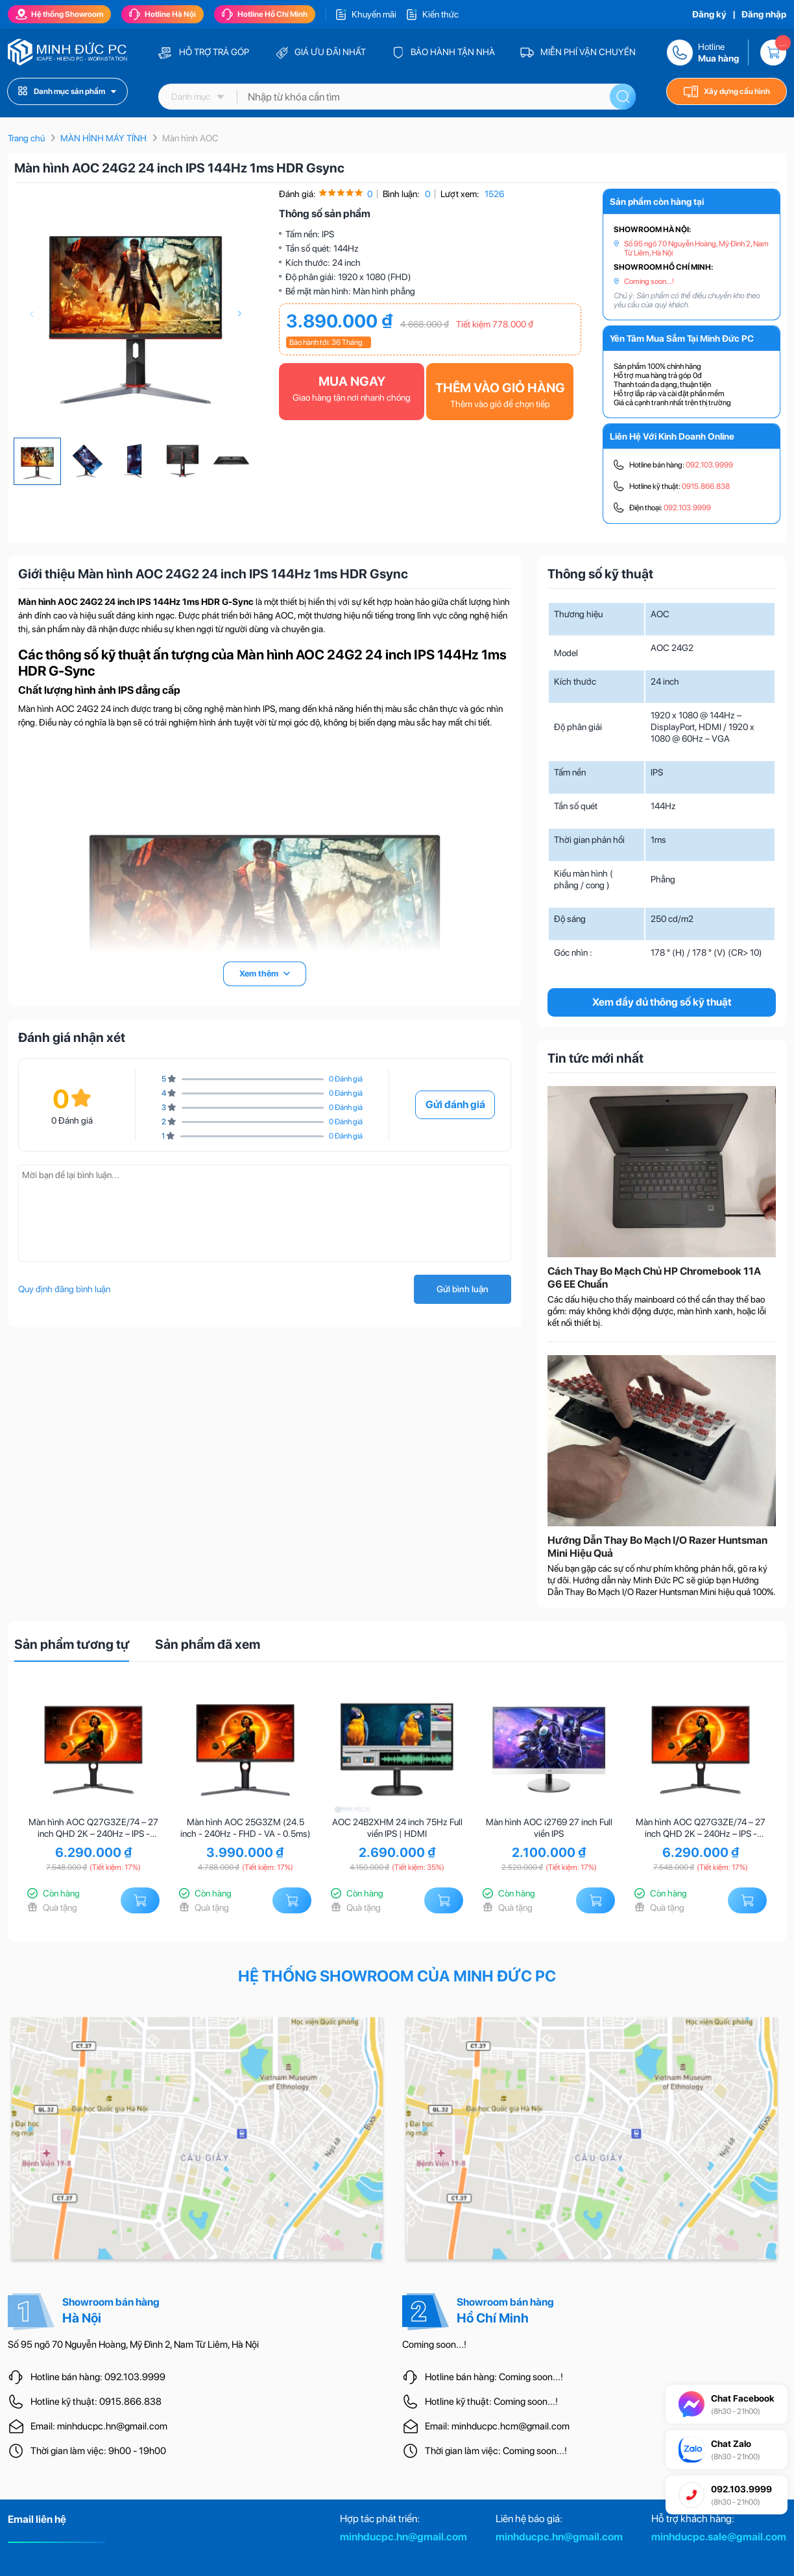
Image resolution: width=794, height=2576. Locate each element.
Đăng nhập (763, 14)
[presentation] (31, 313)
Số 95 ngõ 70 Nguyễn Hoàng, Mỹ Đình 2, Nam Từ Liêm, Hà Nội (696, 248)
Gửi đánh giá (455, 1104)
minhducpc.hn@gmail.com (403, 2537)
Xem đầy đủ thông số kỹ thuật (662, 1002)
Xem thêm (264, 973)
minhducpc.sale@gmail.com (718, 2537)
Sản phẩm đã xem (207, 1644)
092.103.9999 (709, 464)
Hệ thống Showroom (59, 14)
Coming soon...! (649, 281)
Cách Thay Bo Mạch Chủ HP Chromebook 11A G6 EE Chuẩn (654, 1277)
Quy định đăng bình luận (64, 1289)
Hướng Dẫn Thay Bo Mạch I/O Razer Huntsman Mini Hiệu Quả (657, 1546)
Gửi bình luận (462, 1289)
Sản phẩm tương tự (71, 1644)
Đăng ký (709, 14)
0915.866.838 (706, 486)
